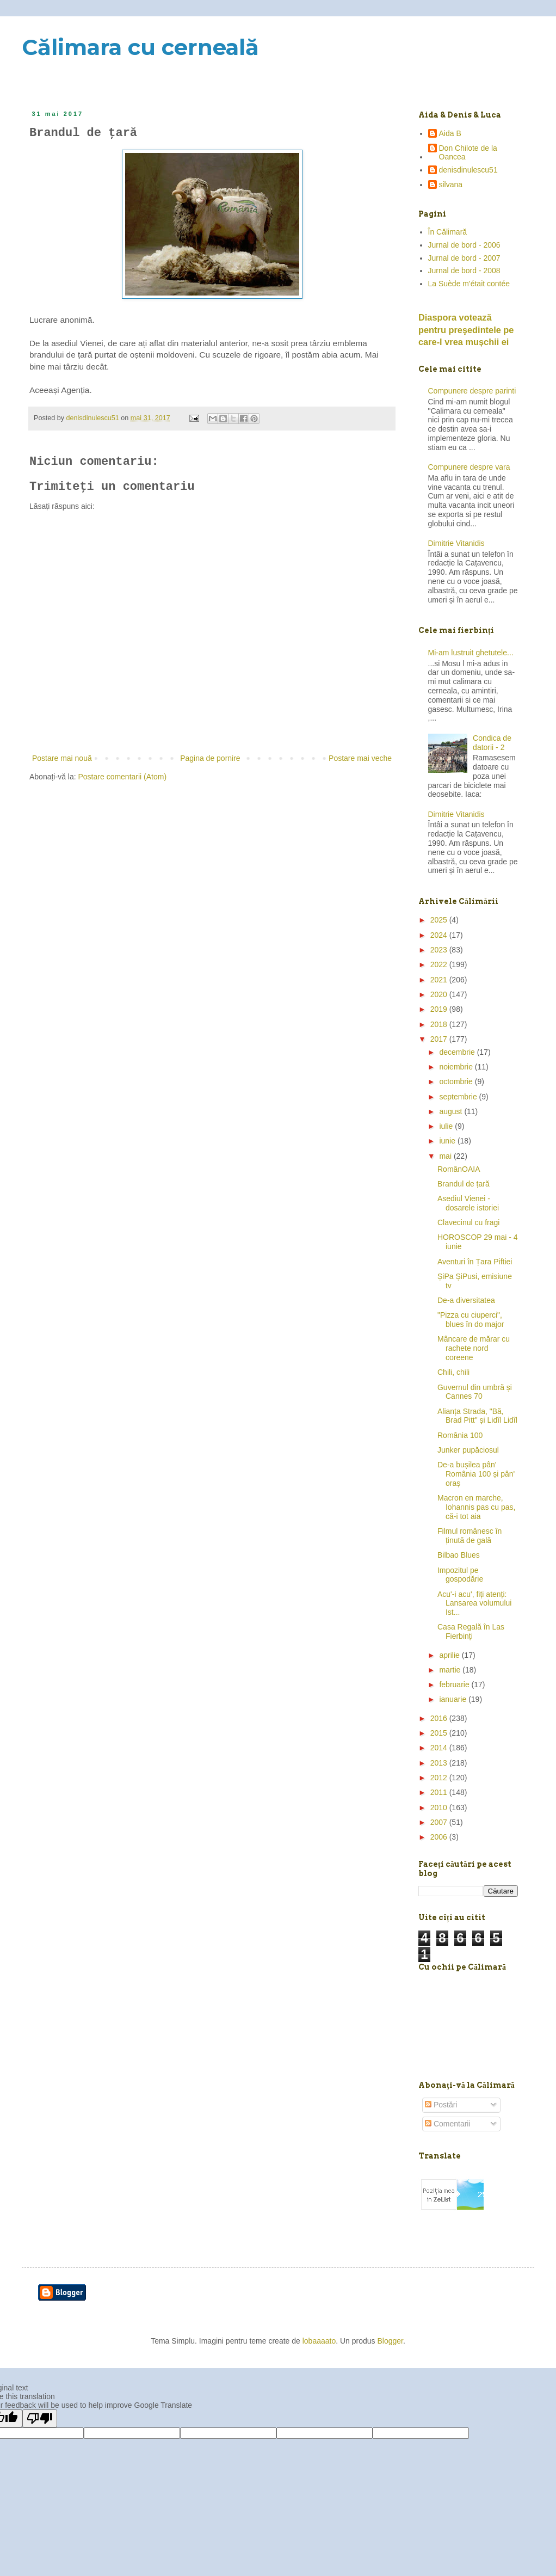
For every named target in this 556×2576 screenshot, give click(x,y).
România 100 (460, 1435)
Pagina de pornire (210, 758)
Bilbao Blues (458, 1555)
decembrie (458, 1052)
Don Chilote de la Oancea (468, 153)
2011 (439, 1792)
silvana (451, 184)
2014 (439, 1747)
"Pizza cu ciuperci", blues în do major (470, 1320)
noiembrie (456, 1066)
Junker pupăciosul (468, 1450)
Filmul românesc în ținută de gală (469, 1536)
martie (450, 1669)
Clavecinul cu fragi (468, 1222)
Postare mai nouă (62, 758)
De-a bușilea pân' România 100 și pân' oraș (476, 1473)
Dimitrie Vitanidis (456, 543)
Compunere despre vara (469, 467)
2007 (439, 1822)
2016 (439, 1718)
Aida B (450, 133)
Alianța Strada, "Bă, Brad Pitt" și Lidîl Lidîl (477, 1416)
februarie (455, 1684)
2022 (439, 964)
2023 (439, 949)
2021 (439, 979)
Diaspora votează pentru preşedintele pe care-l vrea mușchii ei (466, 329)
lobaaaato (319, 2341)
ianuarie (453, 1699)
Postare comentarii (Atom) (122, 776)
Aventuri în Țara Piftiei (474, 1261)
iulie (447, 1126)
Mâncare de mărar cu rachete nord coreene (473, 1348)
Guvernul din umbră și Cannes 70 (474, 1392)
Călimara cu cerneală (140, 47)
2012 (439, 1777)
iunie (448, 1140)
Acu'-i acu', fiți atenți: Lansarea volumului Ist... (474, 1603)
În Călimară (447, 232)
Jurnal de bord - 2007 (464, 258)
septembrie (459, 1096)
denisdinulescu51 (468, 169)
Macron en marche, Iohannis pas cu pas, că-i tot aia (476, 1507)
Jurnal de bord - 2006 (464, 245)
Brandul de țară (463, 1183)
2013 (439, 1763)
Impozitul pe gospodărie (460, 1575)
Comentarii (448, 2123)
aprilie (450, 1655)
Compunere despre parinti (472, 390)
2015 (439, 1733)
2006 (439, 1837)
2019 (439, 1009)
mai (446, 1156)
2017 (439, 1039)
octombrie (456, 1081)
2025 (439, 919)
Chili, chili (453, 1372)
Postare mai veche (360, 758)
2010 (439, 1807)
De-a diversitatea (466, 1300)
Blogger (390, 2341)
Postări (441, 2104)
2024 (439, 935)
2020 (439, 994)
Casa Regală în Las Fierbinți (470, 1631)
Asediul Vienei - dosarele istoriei (468, 1203)
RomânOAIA (458, 1169)
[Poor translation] (39, 2418)
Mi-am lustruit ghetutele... (471, 652)
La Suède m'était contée (469, 283)
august (451, 1111)
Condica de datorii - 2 (492, 743)
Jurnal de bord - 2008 (464, 270)
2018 (439, 1024)
